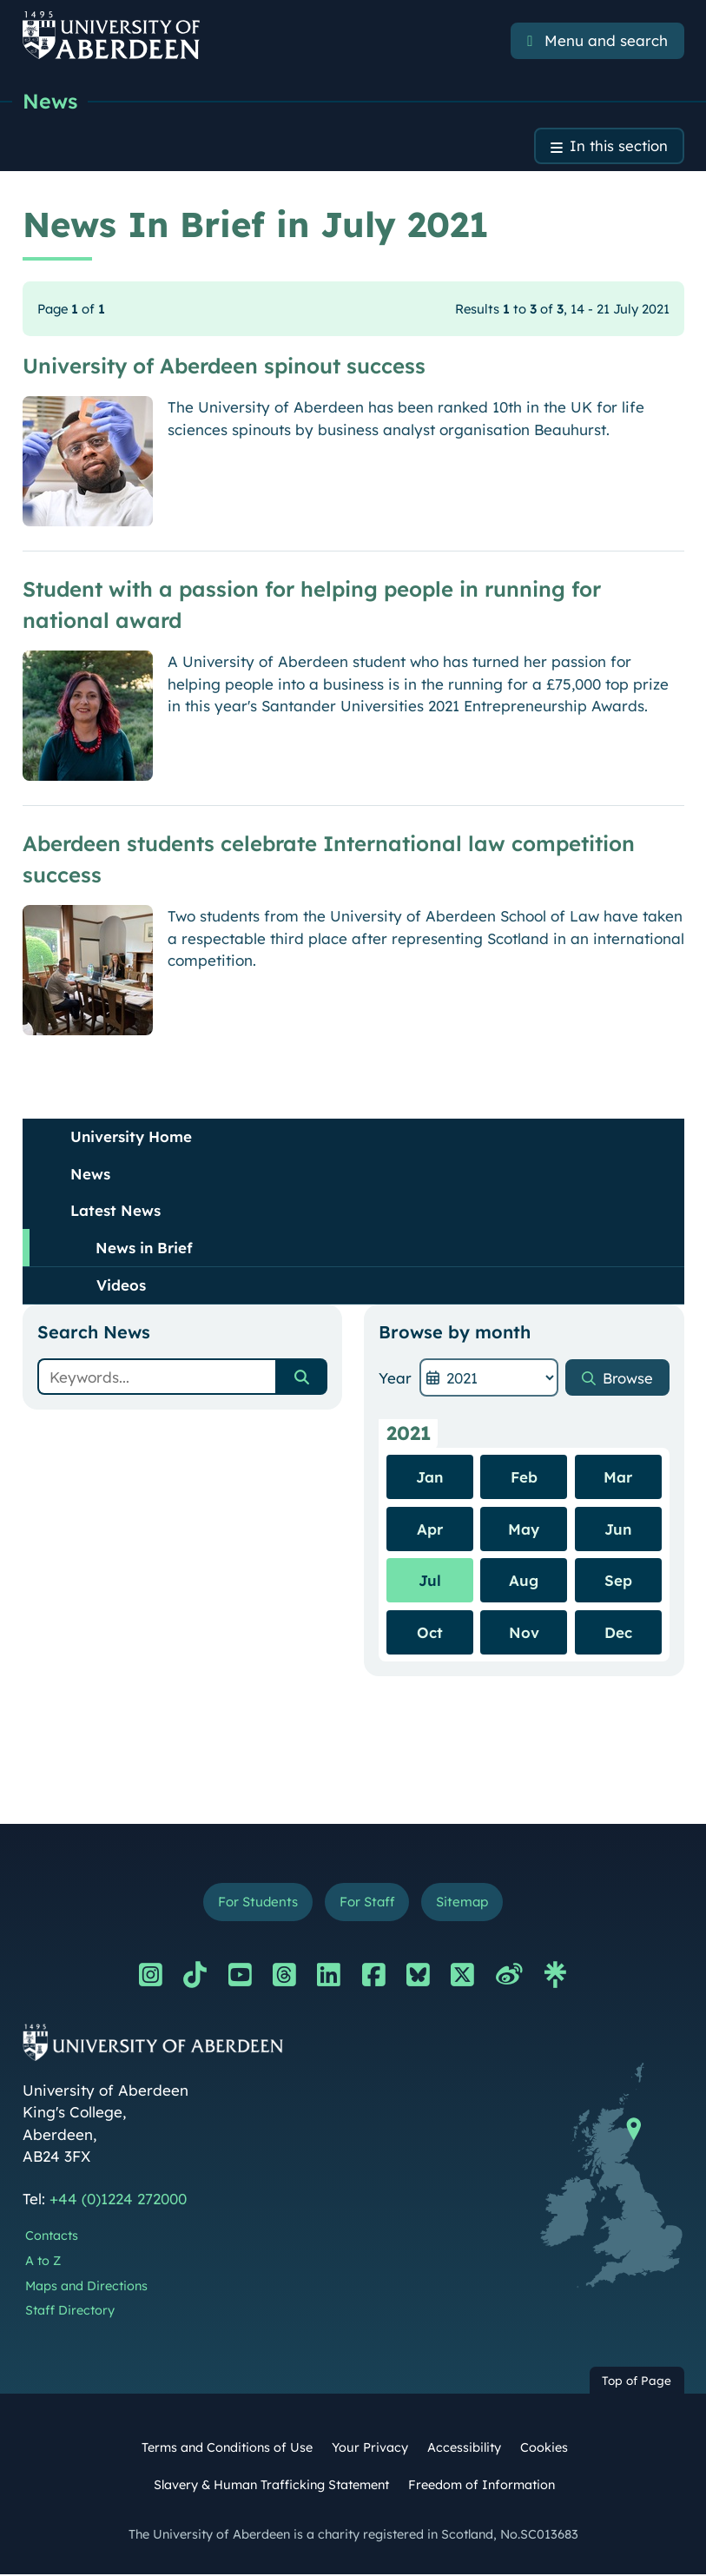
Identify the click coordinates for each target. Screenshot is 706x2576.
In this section (618, 147)
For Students (255, 1903)
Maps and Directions (86, 2287)
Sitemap (464, 1903)
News (50, 102)
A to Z (43, 2262)
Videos (121, 1287)
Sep (618, 1581)
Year (395, 1379)
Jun (617, 1530)
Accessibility (464, 2449)
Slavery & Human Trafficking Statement (271, 2486)
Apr (430, 1530)
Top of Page (636, 2382)
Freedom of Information (481, 2486)
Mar (618, 1478)
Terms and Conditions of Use (227, 2449)
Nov (524, 1633)
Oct (430, 1633)
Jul (430, 1581)
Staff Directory (70, 2313)
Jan (429, 1478)
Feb (524, 1478)
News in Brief (144, 1248)
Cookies (544, 2449)
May (523, 1530)
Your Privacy (370, 2449)
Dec (618, 1633)
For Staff (367, 1903)
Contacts (51, 2237)
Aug (523, 1581)
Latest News (115, 1212)
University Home (131, 1138)
